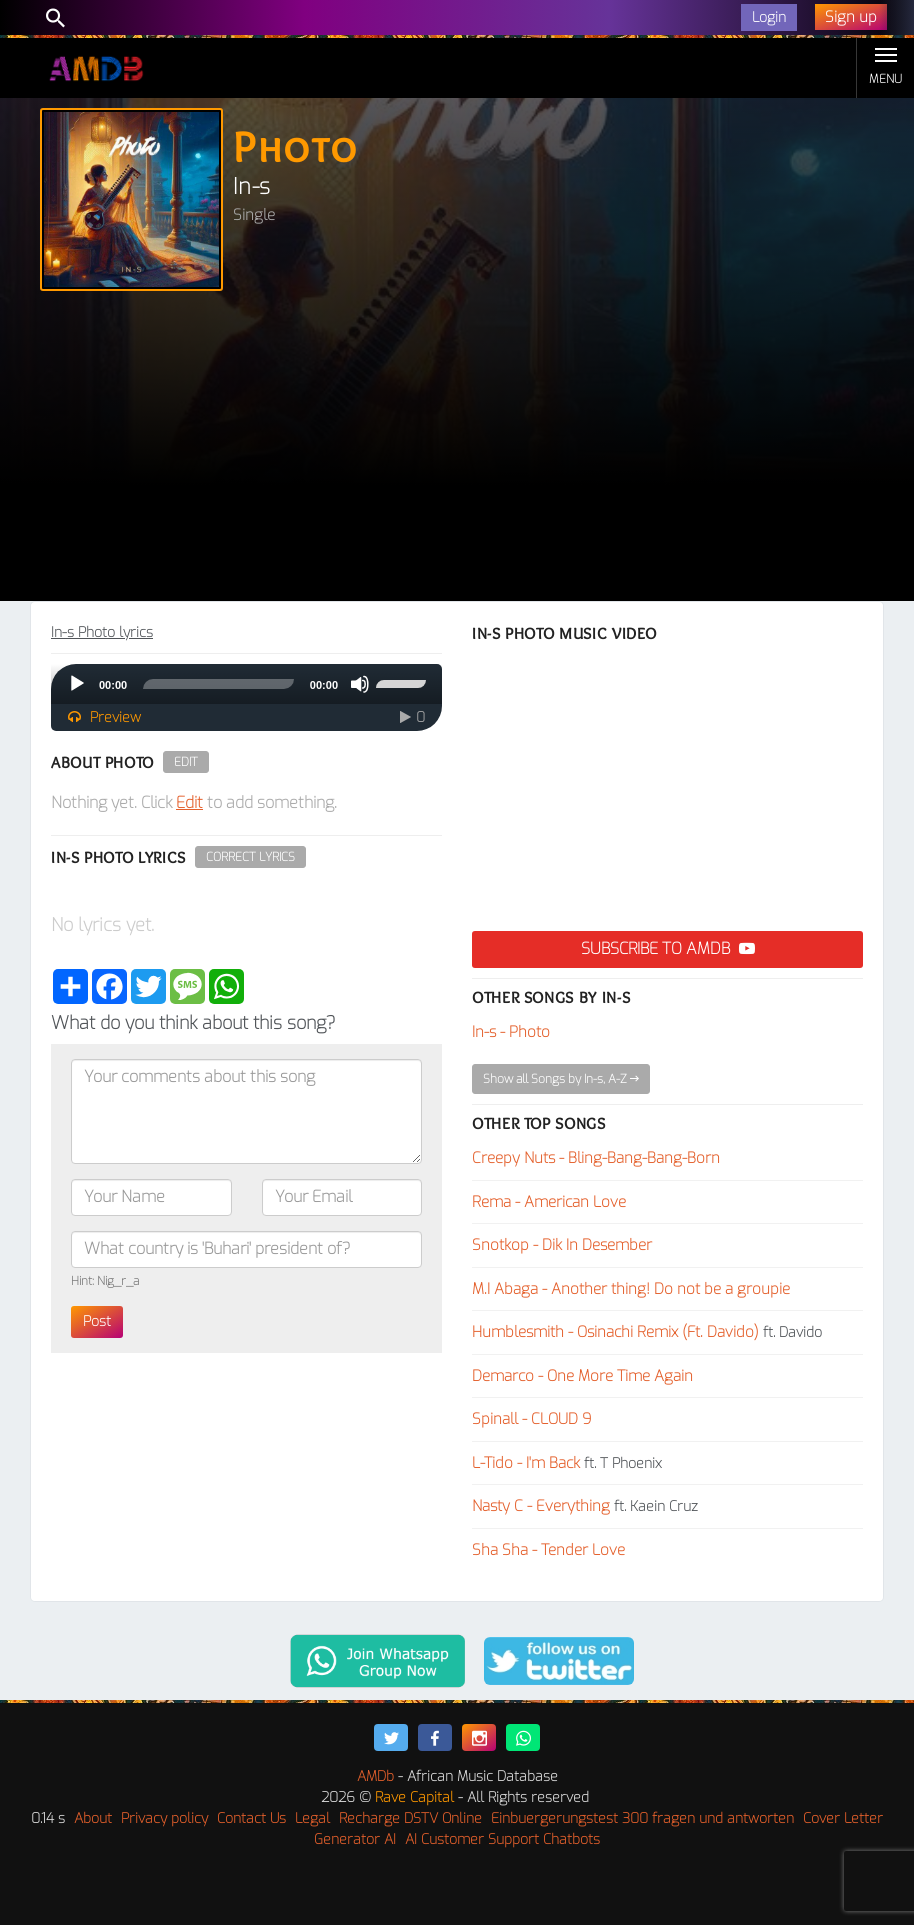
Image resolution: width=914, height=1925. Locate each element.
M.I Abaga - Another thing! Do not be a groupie (631, 1289)
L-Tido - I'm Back (526, 1463)
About (93, 1818)
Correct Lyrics (250, 857)
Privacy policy (164, 1818)
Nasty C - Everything (541, 1506)
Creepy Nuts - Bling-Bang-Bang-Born (596, 1158)
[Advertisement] (457, 451)
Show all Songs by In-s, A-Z (561, 1079)
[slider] (218, 684)
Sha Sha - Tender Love (548, 1550)
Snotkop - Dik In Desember (562, 1245)
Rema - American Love (549, 1202)
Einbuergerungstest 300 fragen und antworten (642, 1818)
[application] (246, 684)
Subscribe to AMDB (668, 948)
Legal (312, 1818)
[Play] (77, 684)
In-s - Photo (511, 1032)
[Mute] (360, 684)
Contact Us (251, 1818)
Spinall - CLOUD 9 (532, 1419)
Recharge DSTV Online (410, 1818)
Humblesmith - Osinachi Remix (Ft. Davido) (615, 1332)
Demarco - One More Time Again (582, 1376)
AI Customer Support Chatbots (502, 1839)
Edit (186, 762)
